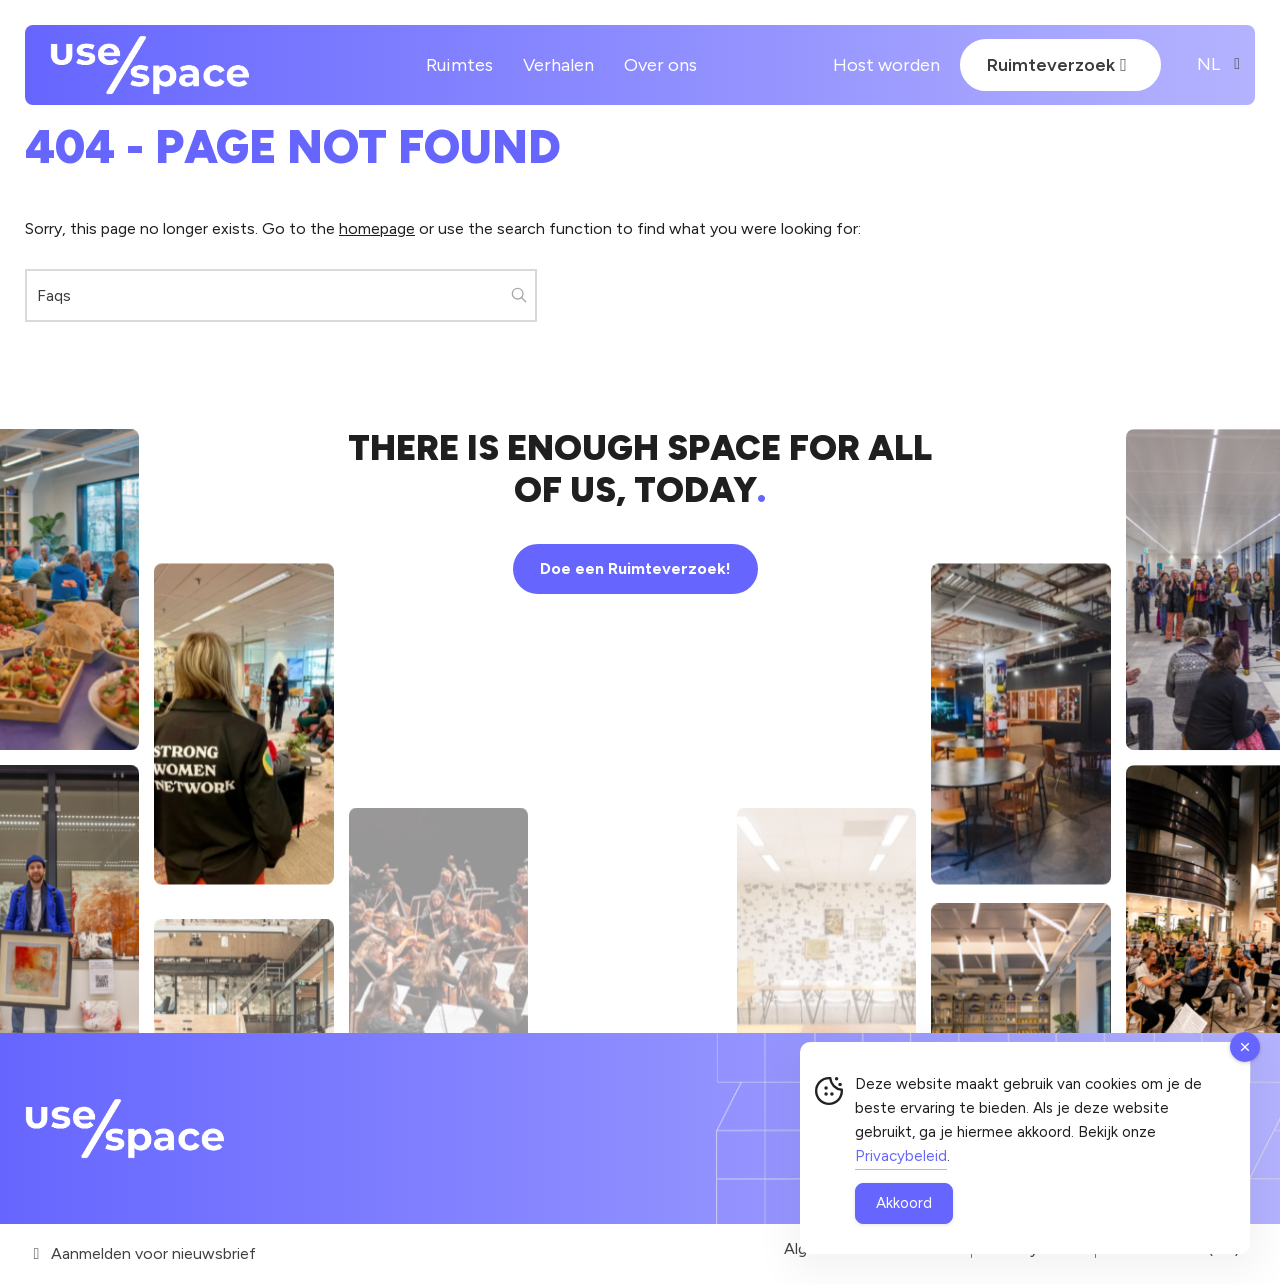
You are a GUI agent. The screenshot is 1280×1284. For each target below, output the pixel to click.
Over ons (660, 65)
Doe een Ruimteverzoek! (635, 568)
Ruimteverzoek (1057, 65)
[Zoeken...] (281, 295)
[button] (519, 295)
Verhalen (558, 65)
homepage (377, 228)
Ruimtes (459, 65)
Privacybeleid (901, 1156)
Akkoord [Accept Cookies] (904, 1203)
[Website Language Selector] (1209, 65)
